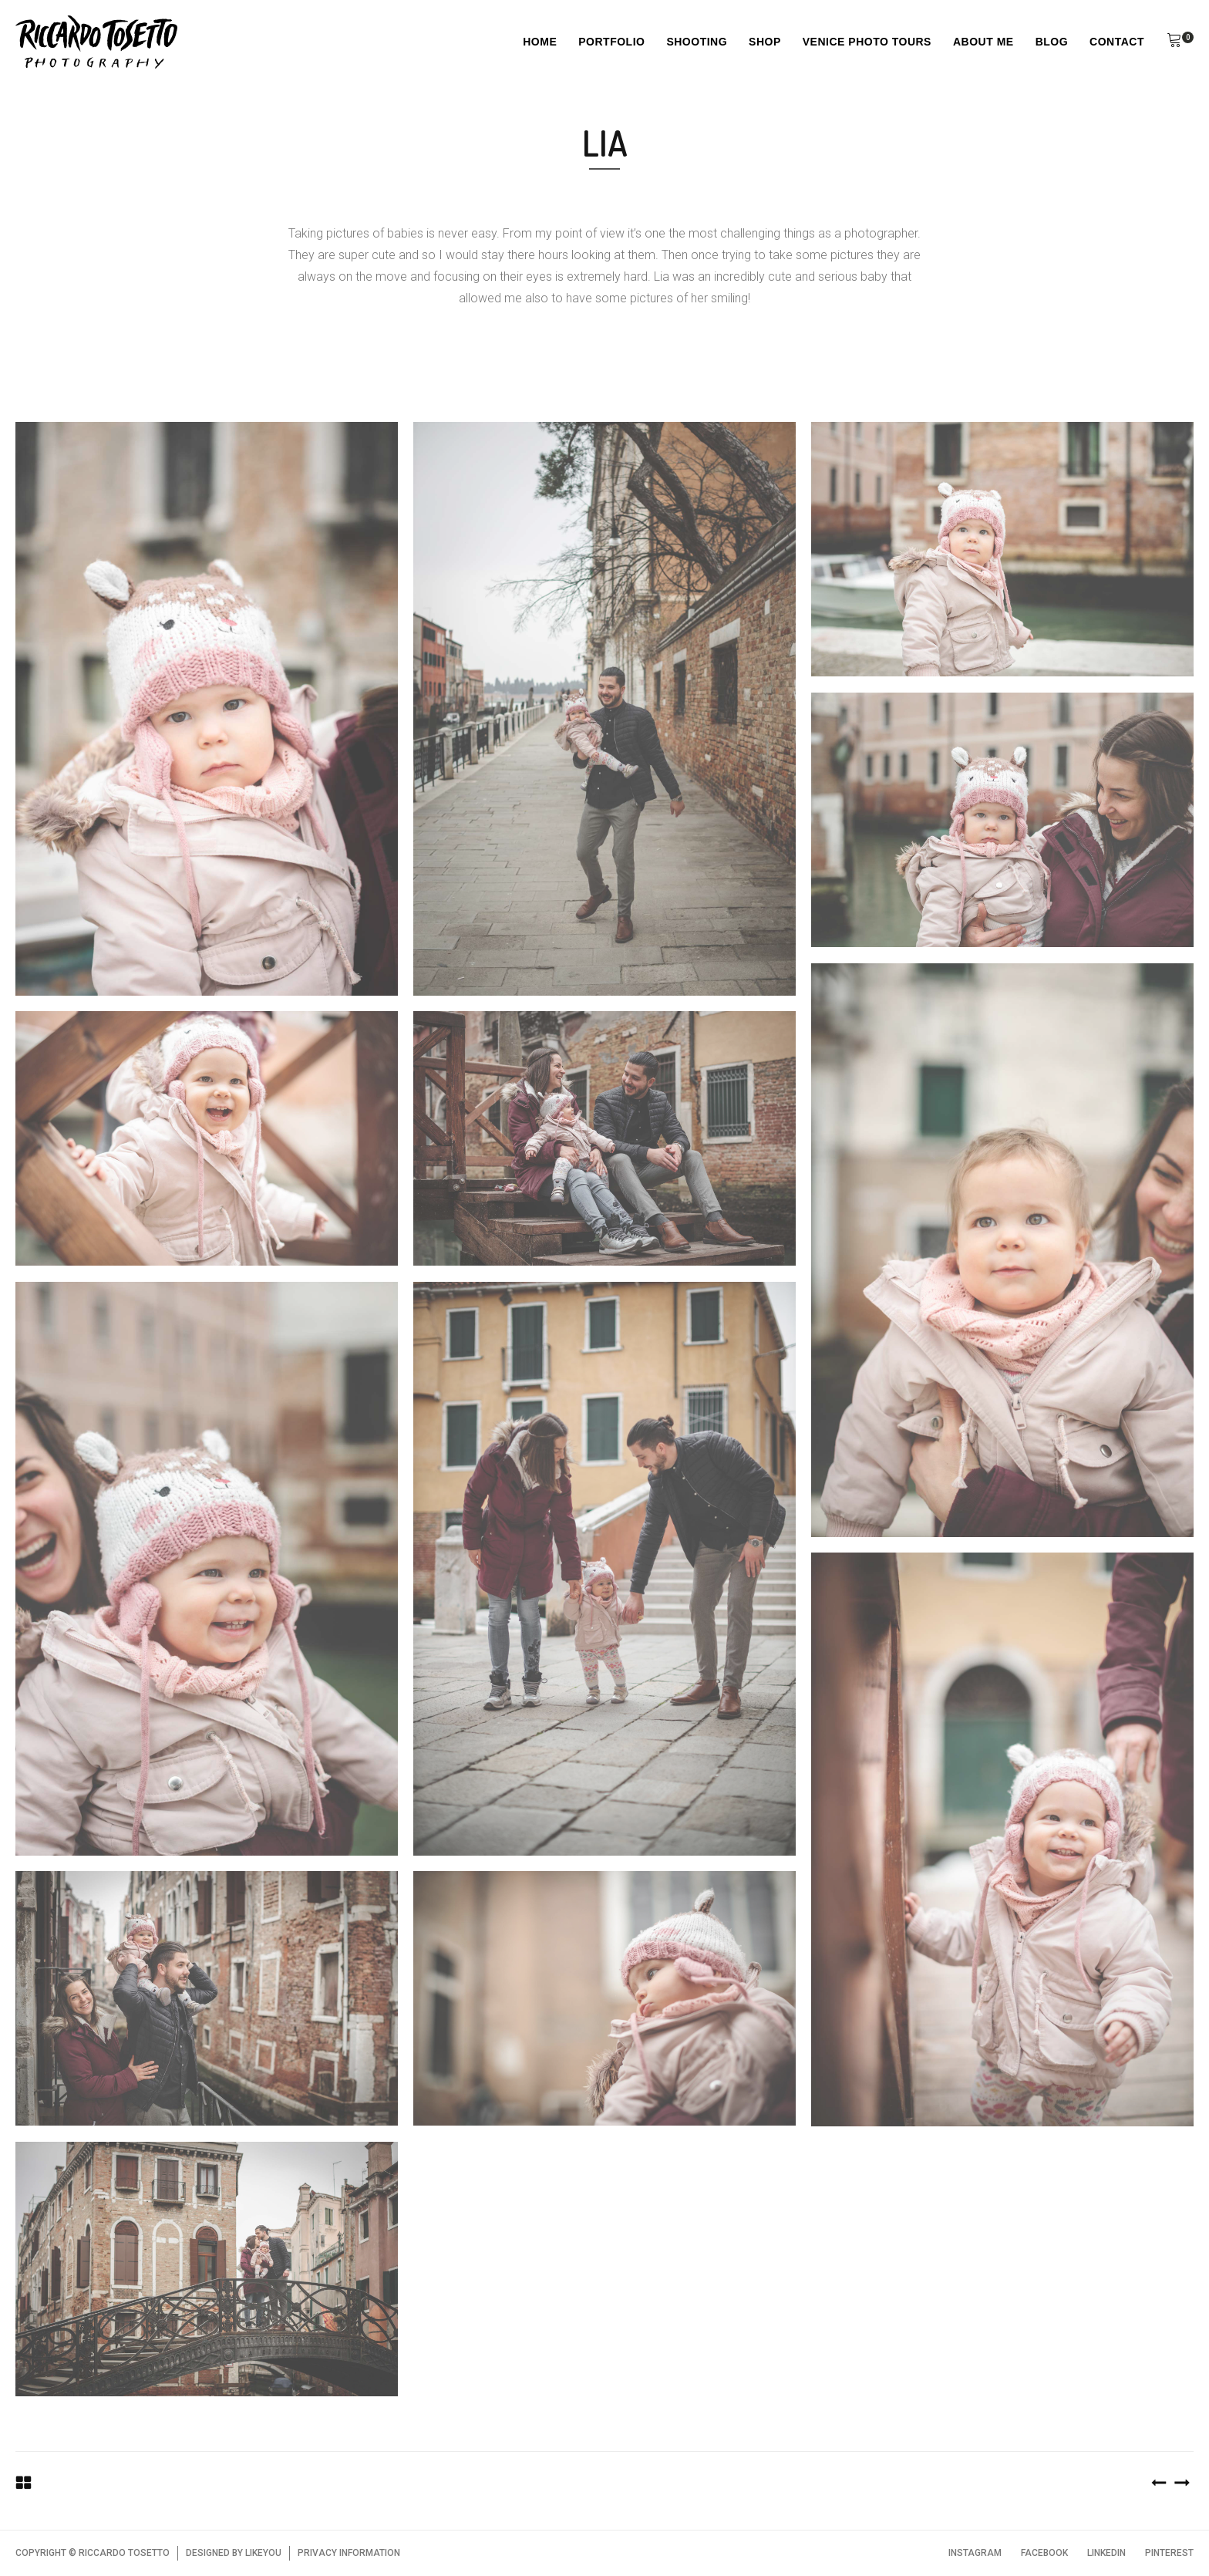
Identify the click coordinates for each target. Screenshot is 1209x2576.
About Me (983, 41)
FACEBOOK (1044, 2552)
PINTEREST (1169, 2552)
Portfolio (611, 41)
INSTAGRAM (975, 2552)
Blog (1052, 41)
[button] (1174, 42)
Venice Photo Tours (867, 41)
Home (540, 41)
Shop (765, 41)
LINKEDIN (1106, 2552)
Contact (1116, 41)
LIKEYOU (263, 2552)
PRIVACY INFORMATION (349, 2552)
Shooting (696, 41)
